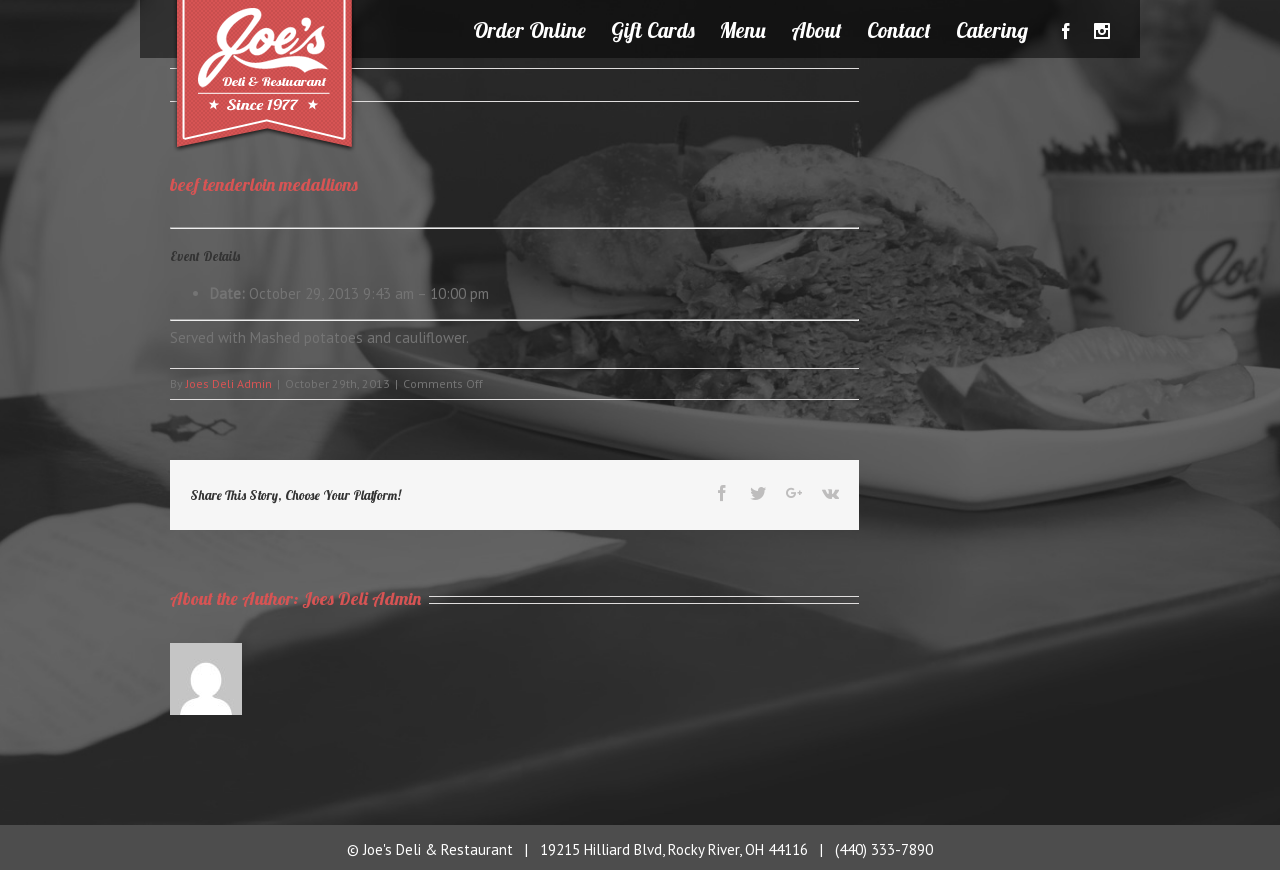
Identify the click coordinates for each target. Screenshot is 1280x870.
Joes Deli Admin (229, 383)
